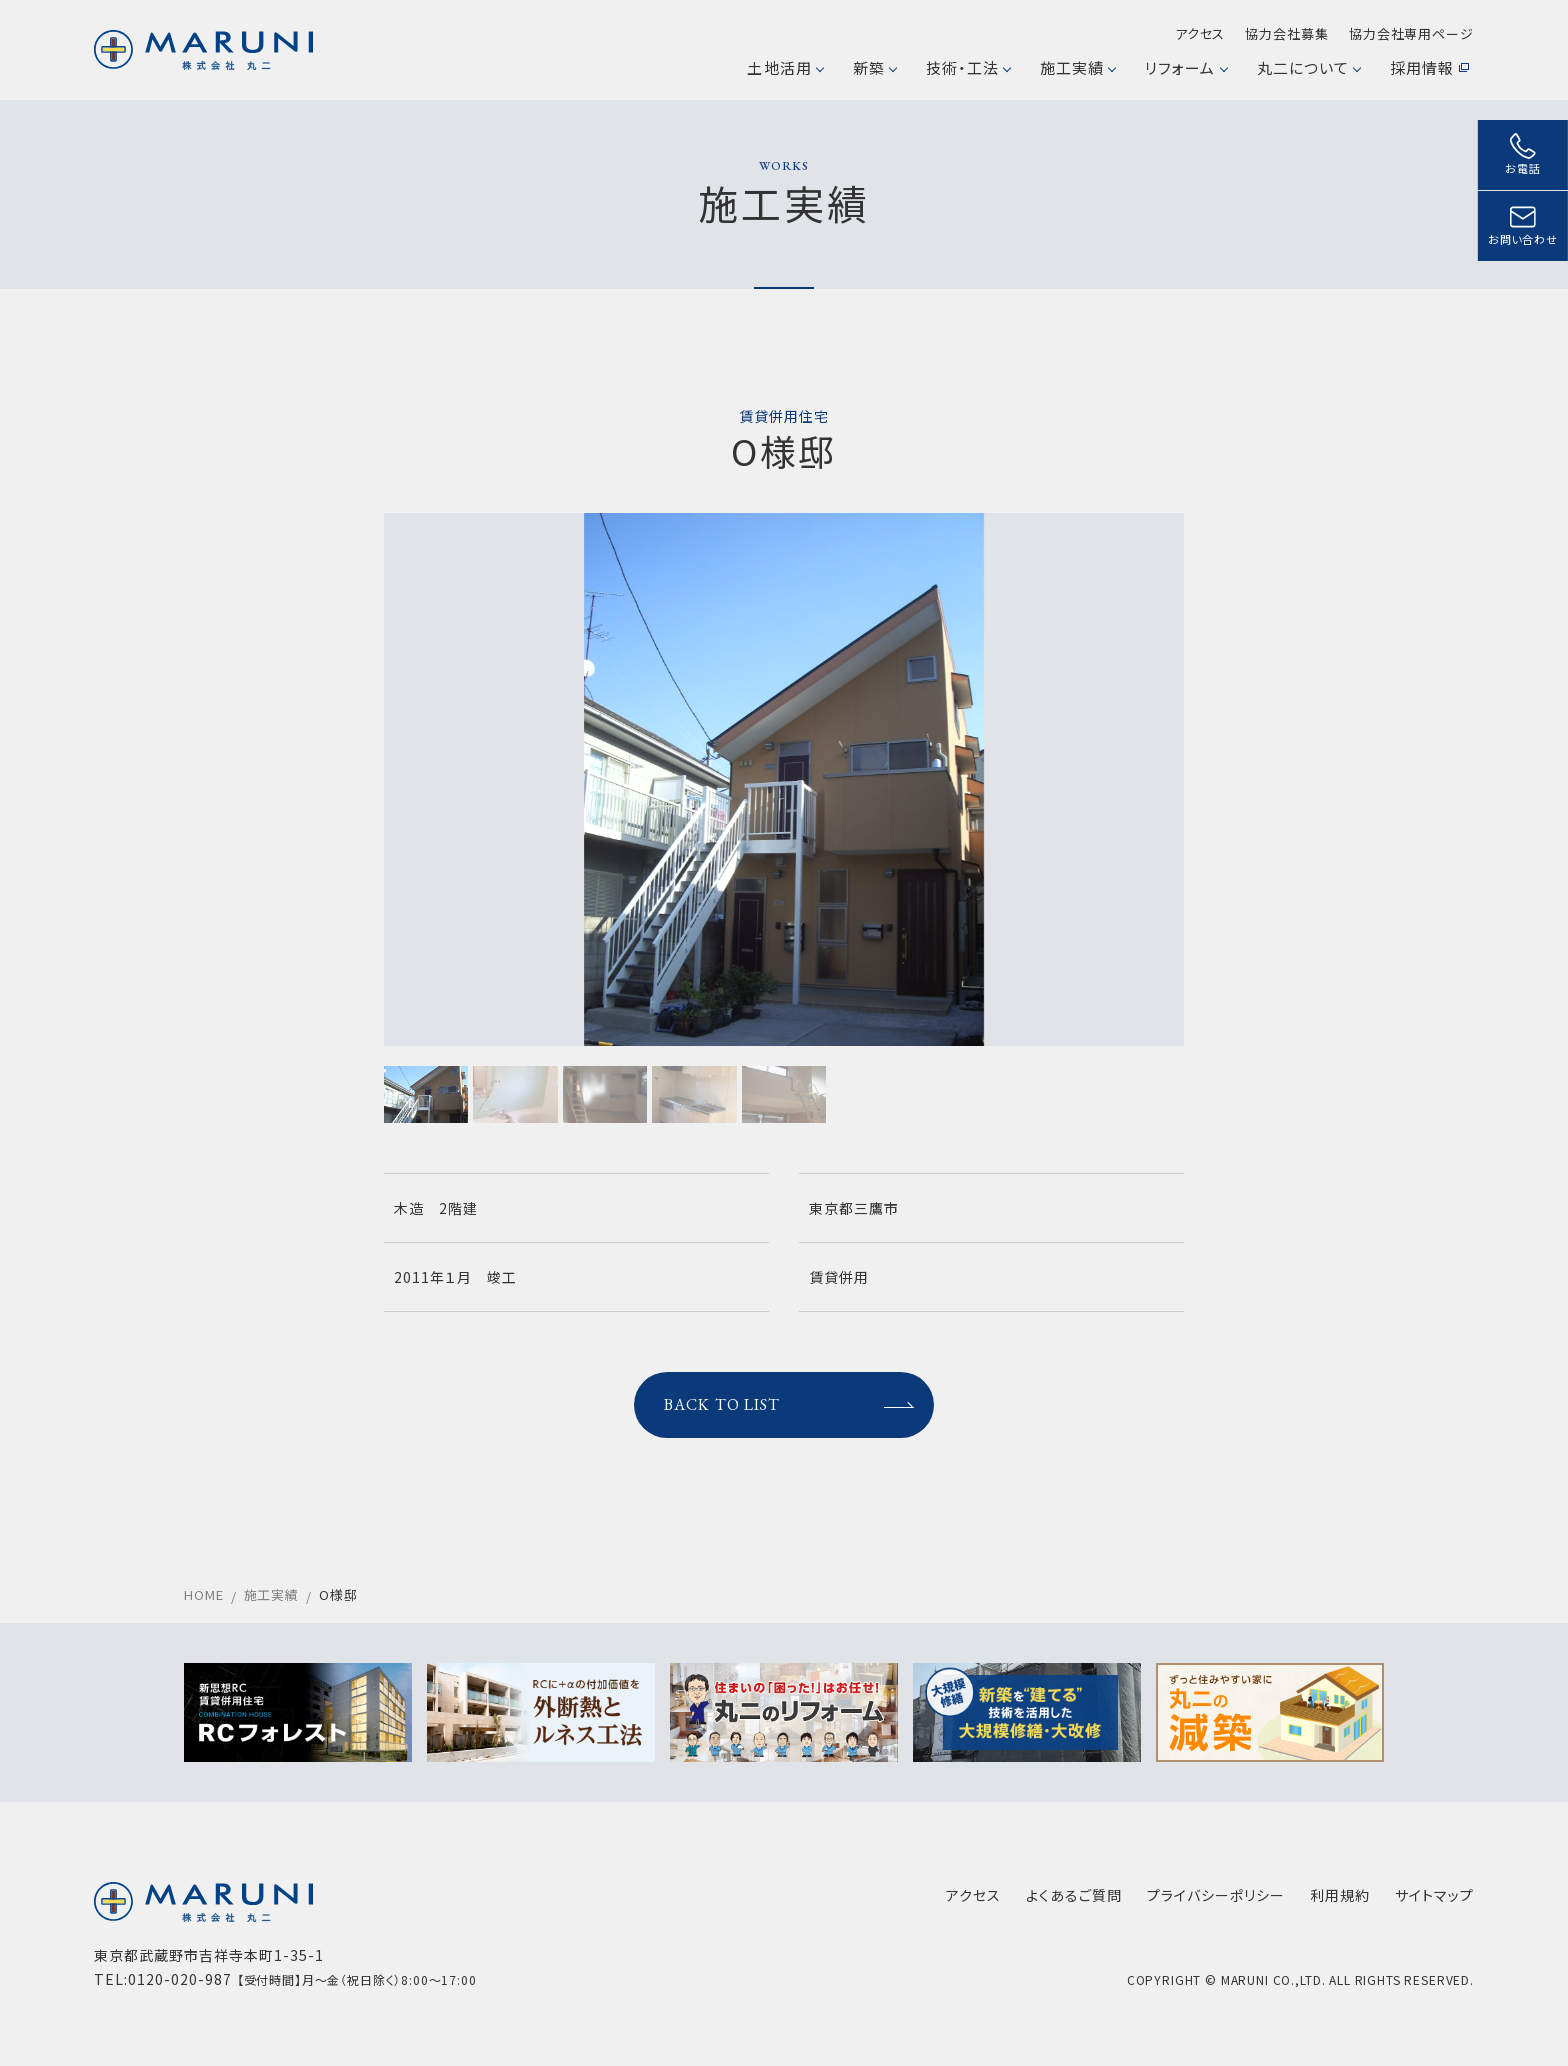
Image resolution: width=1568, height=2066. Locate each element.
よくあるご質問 (1074, 1895)
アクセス (1200, 33)
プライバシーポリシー (1216, 1895)
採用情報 (1429, 67)
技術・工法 (968, 67)
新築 (874, 67)
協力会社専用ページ (1411, 33)
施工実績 (1077, 67)
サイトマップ (1434, 1895)
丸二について (1308, 67)
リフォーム (1185, 67)
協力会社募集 (1286, 33)
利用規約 (1340, 1895)
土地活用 (784, 67)
